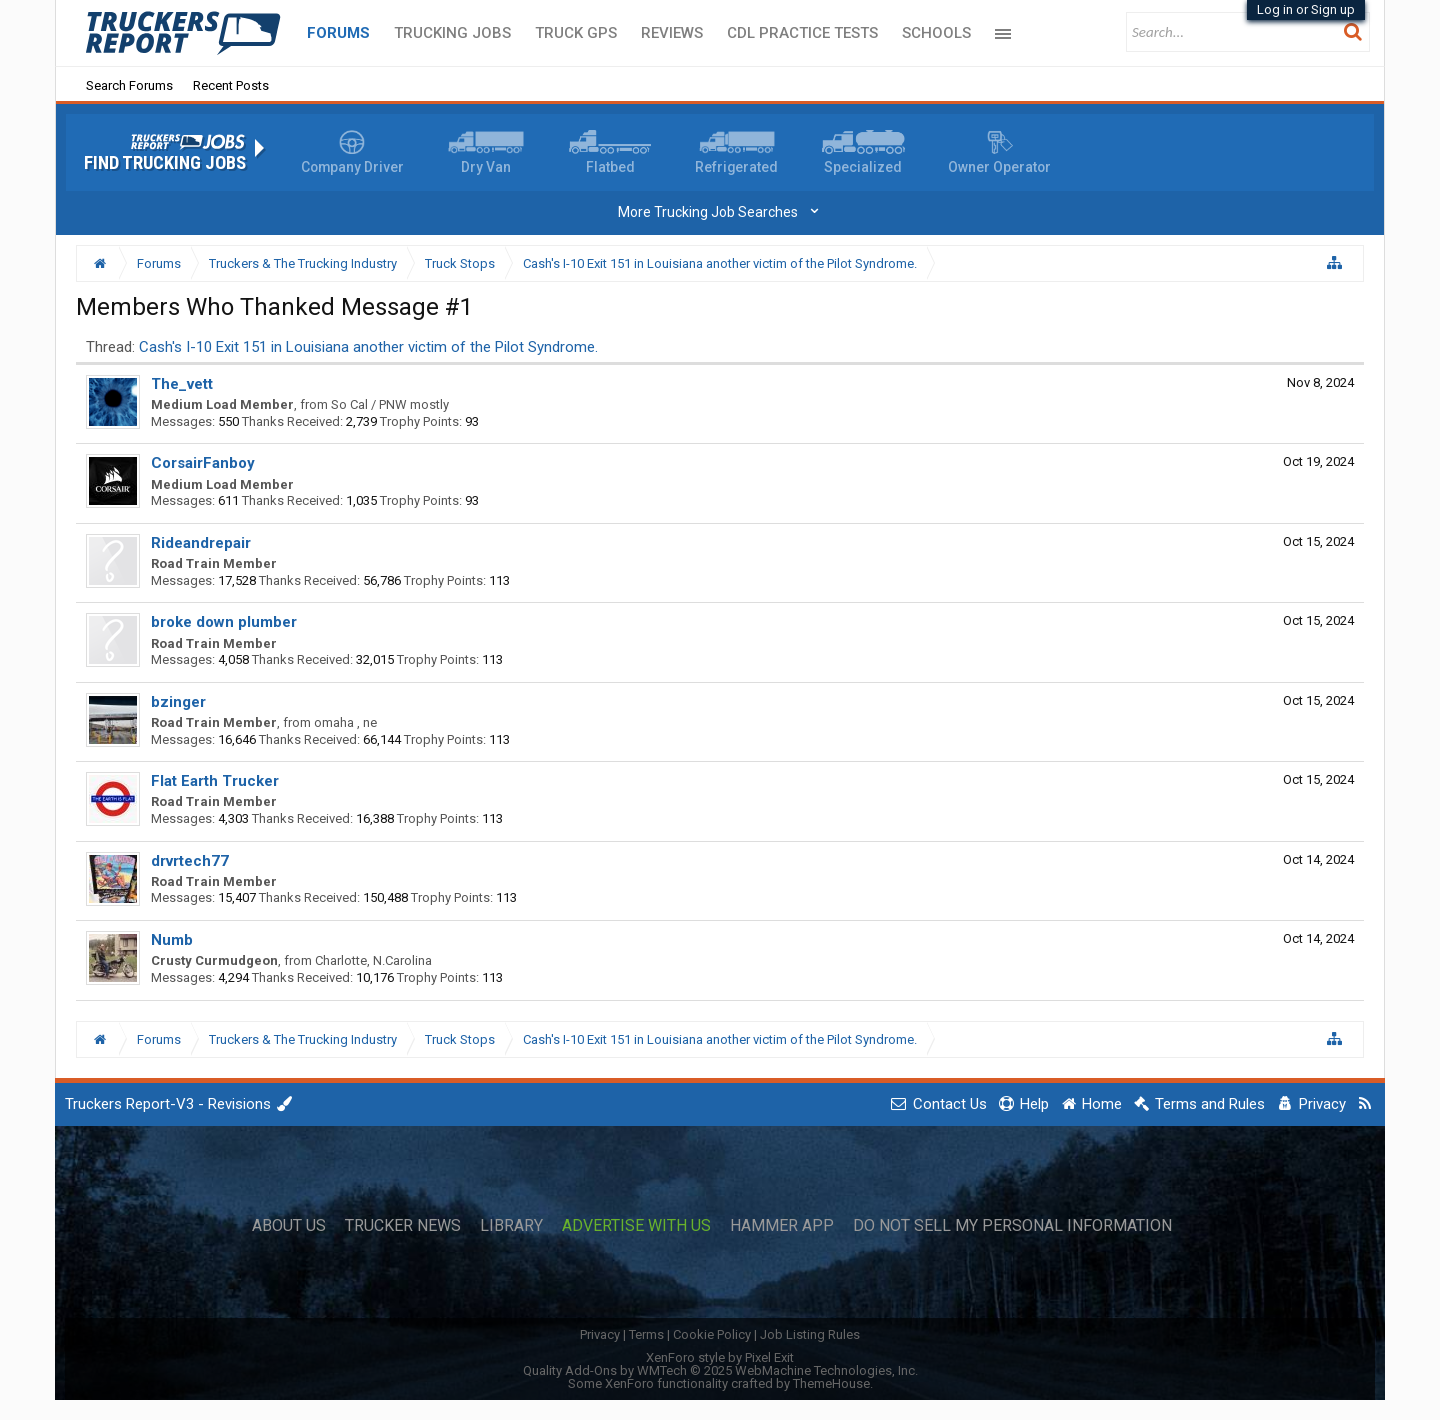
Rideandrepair (201, 543)
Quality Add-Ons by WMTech (720, 1370)
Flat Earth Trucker (215, 781)
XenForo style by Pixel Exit (720, 1357)
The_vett (182, 384)
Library (511, 1226)
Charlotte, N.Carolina (373, 960)
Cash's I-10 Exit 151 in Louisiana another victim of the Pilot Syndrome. (368, 347)
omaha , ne (345, 722)
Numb (172, 940)
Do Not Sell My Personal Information (1012, 1226)
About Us (289, 1226)
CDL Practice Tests (802, 33)
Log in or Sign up (1306, 9)
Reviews (672, 33)
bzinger (178, 702)
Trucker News (403, 1226)
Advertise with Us (636, 1226)
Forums (338, 33)
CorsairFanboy (203, 463)
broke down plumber (224, 622)
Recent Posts (231, 85)
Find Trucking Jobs (165, 163)
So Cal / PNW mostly (390, 404)
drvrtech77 (190, 861)
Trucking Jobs (452, 33)
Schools (936, 33)
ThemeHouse (831, 1383)
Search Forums (129, 85)
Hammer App (782, 1226)
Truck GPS (576, 33)
